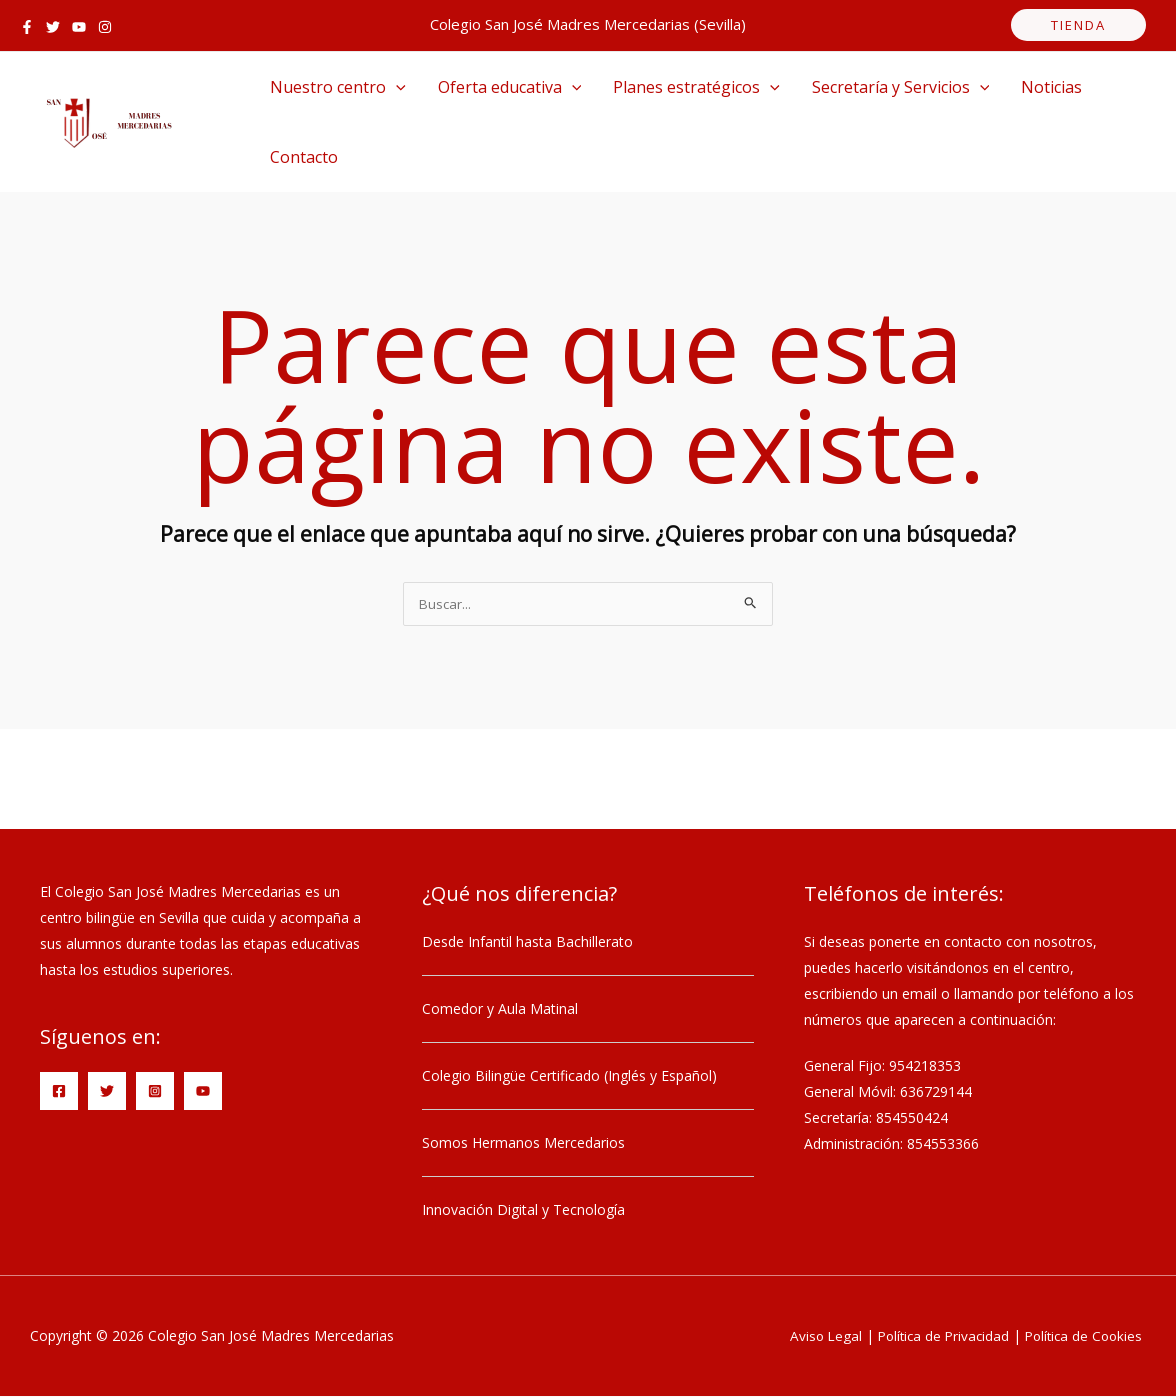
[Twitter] (53, 27)
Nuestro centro (338, 87)
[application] (396, 87)
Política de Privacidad (934, 1336)
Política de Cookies (1080, 1336)
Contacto (304, 157)
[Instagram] (105, 27)
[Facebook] (27, 27)
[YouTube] (79, 27)
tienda (1078, 25)
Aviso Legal (813, 1336)
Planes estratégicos (696, 87)
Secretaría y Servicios (901, 87)
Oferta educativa (510, 87)
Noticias (1051, 87)
